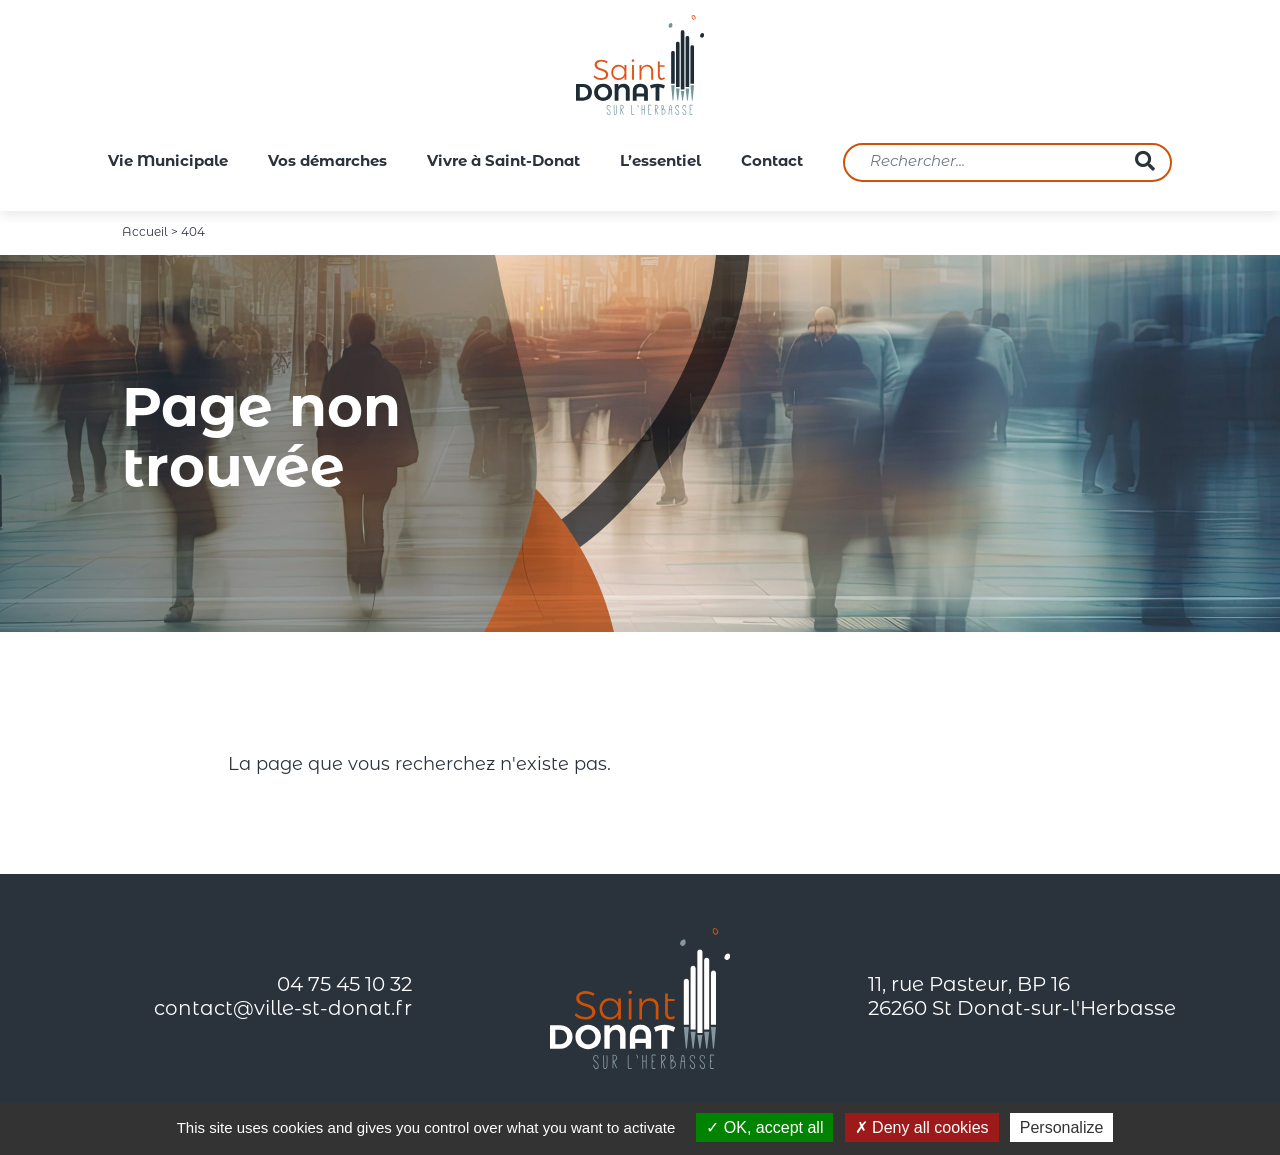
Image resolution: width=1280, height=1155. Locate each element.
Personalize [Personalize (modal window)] (1062, 1127)
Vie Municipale (168, 162)
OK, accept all (764, 1127)
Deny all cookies (922, 1127)
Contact (772, 162)
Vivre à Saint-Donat (503, 162)
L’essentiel (660, 162)
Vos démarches (327, 162)
